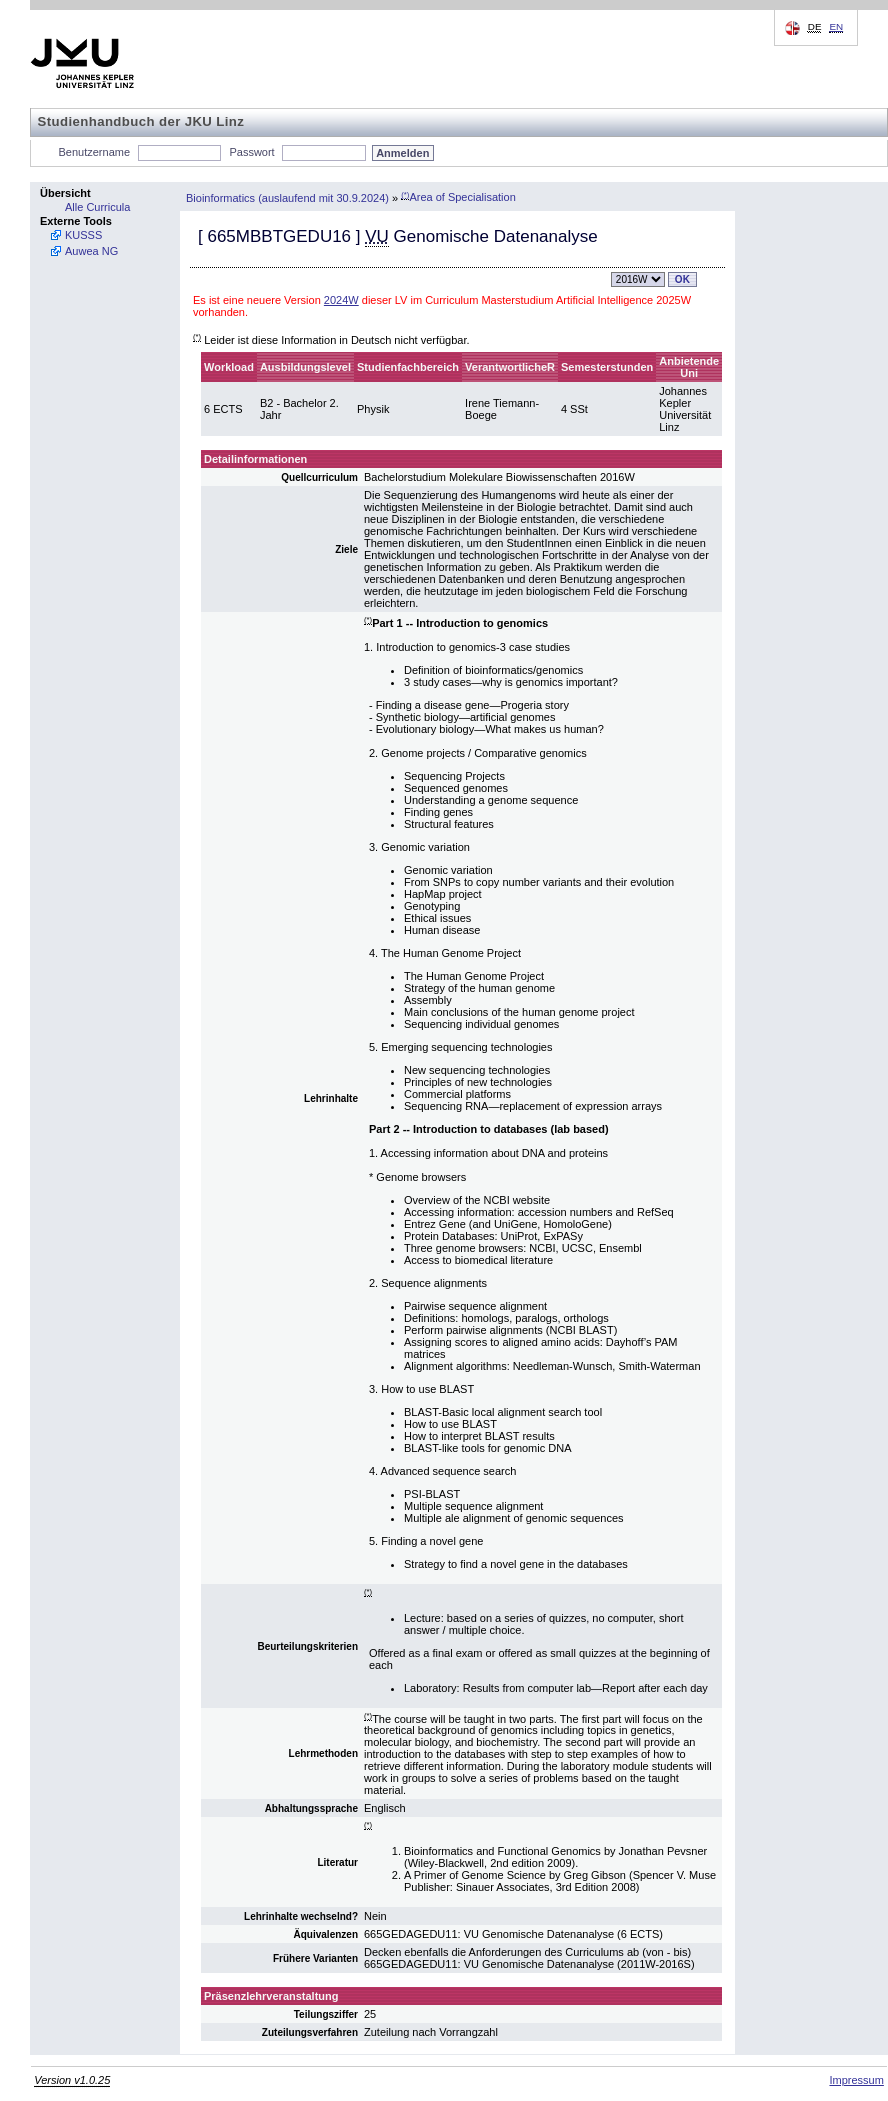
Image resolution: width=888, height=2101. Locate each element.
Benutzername (95, 152)
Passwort (251, 152)
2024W (341, 300)
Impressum (856, 2080)
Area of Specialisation (458, 197)
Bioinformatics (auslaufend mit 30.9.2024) (287, 197)
